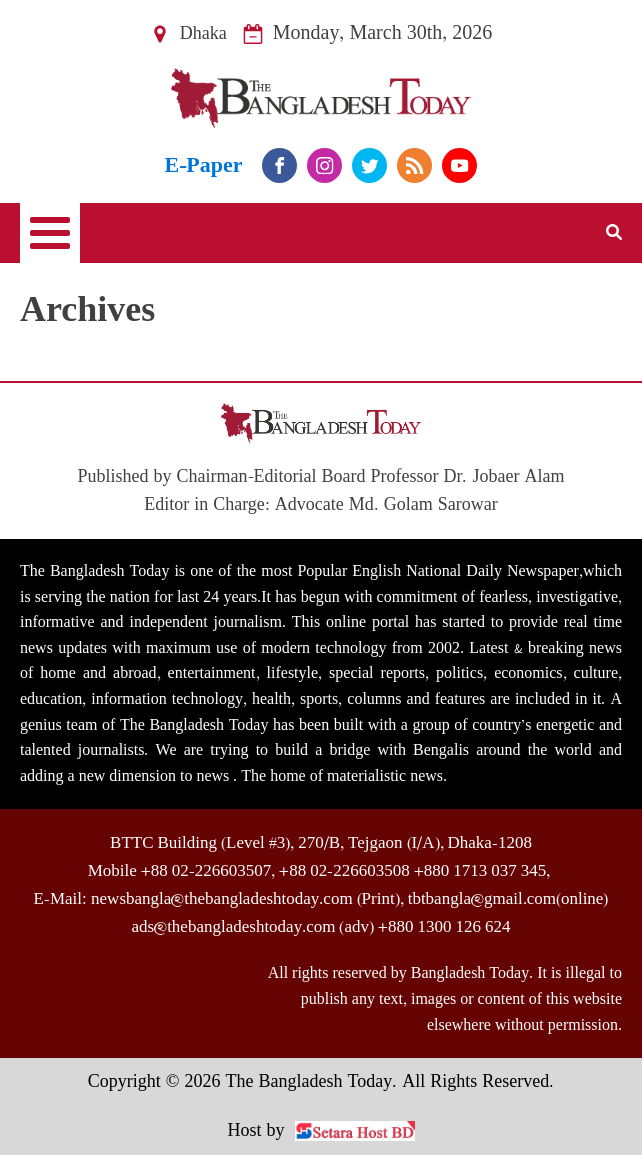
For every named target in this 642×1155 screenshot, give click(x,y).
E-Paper (204, 165)
